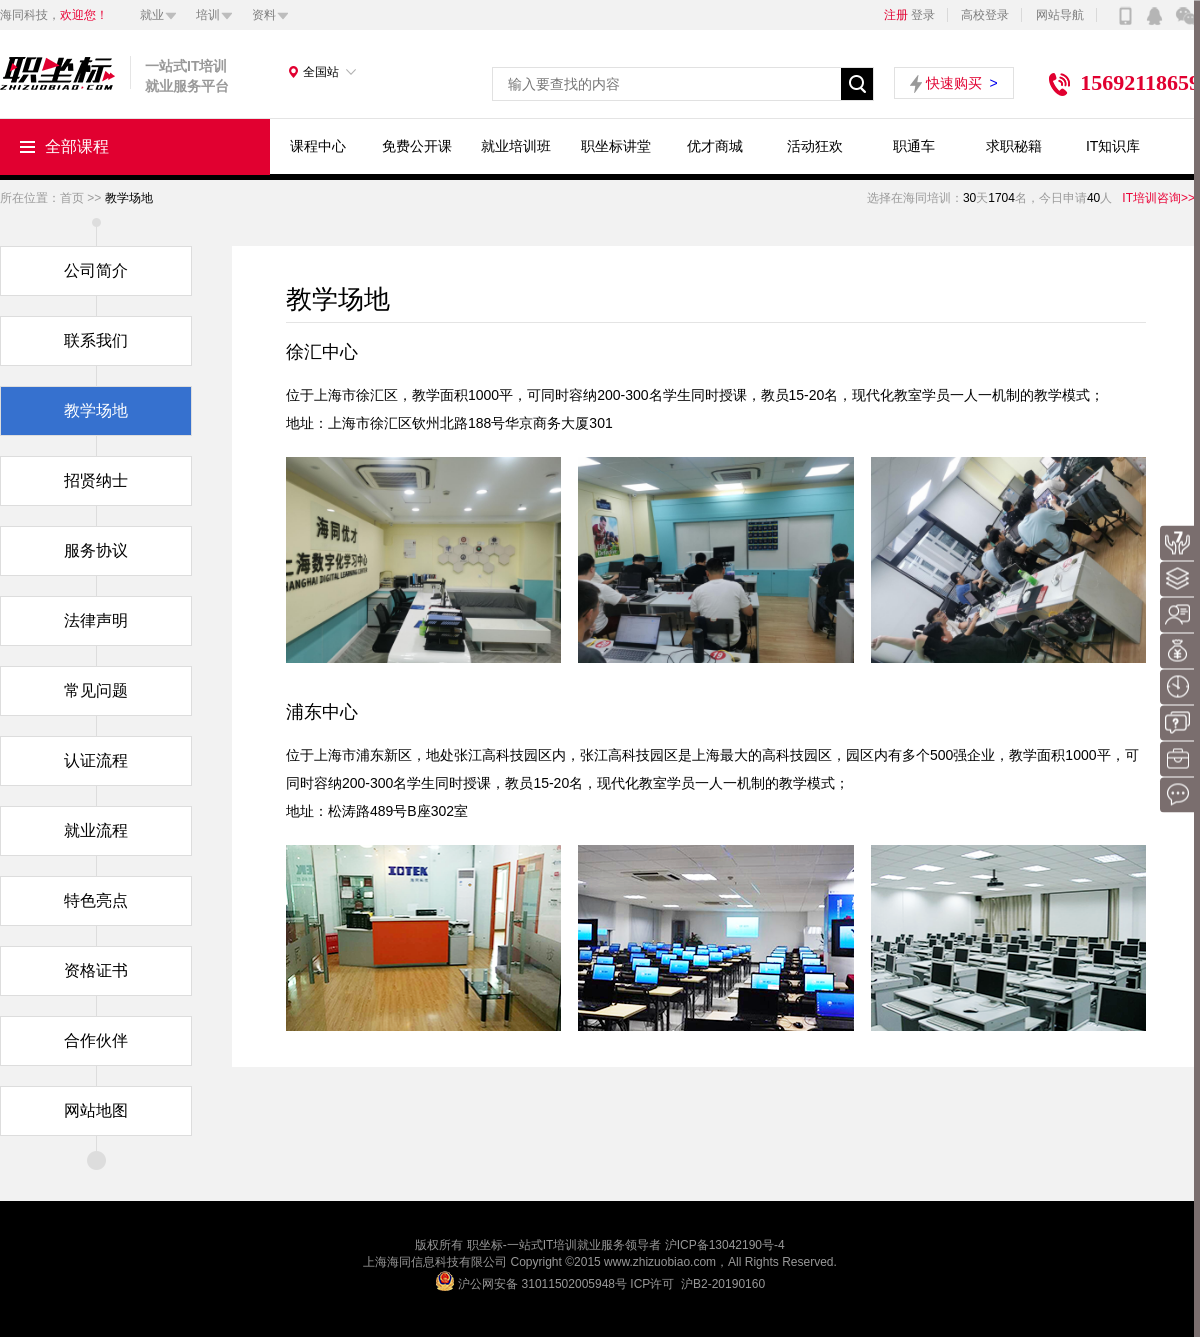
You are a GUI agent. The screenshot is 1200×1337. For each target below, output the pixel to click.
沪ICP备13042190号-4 (725, 1245)
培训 (208, 15)
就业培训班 (516, 146)
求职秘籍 (1014, 146)
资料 (264, 15)
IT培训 (560, 1245)
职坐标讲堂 (616, 146)
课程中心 (318, 146)
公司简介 (96, 270)
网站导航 (1060, 15)
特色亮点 (96, 900)
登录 (923, 15)
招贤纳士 (96, 480)
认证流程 (96, 760)
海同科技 (24, 15)
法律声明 (96, 620)
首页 (82, 198)
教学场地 (96, 410)
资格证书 (96, 970)
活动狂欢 (815, 146)
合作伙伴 (96, 1040)
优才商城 (715, 146)
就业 (152, 15)
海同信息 (411, 1262)
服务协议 (96, 550)
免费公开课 (417, 146)
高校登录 (985, 15)
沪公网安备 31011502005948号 (542, 1284)
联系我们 (96, 340)
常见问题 (96, 690)
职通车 (914, 146)
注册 (896, 15)
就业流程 (96, 830)
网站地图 (96, 1110)
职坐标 (485, 1245)
